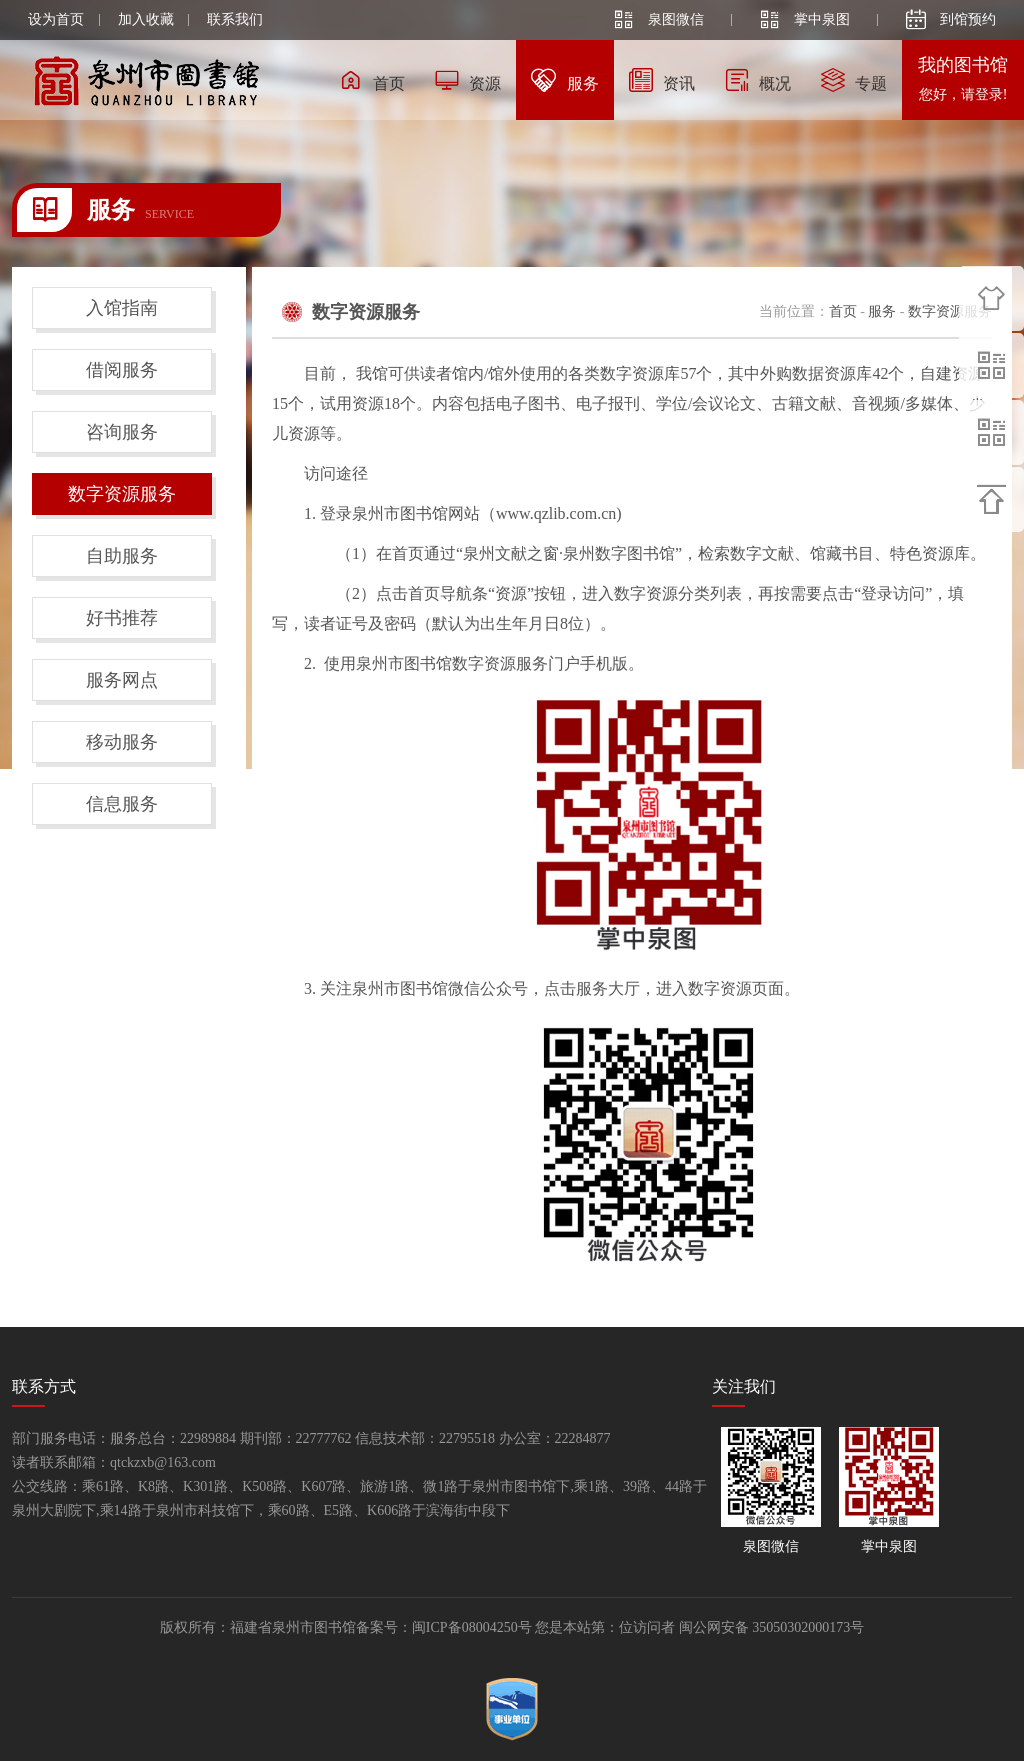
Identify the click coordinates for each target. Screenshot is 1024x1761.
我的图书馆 (963, 65)
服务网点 (122, 680)
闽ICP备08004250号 (472, 1627)
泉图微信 (659, 20)
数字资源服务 (122, 494)
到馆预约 (951, 20)
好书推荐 (122, 618)
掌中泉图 (805, 20)
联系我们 (235, 19)
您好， (963, 94)
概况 (758, 80)
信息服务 (122, 804)
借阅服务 (122, 370)
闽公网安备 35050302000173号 (772, 1627)
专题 (854, 80)
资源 (468, 80)
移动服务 (122, 742)
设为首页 (56, 19)
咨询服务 (122, 432)
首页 (372, 80)
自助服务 (122, 556)
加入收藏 (146, 19)
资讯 (662, 80)
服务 (565, 80)
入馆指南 (122, 308)
